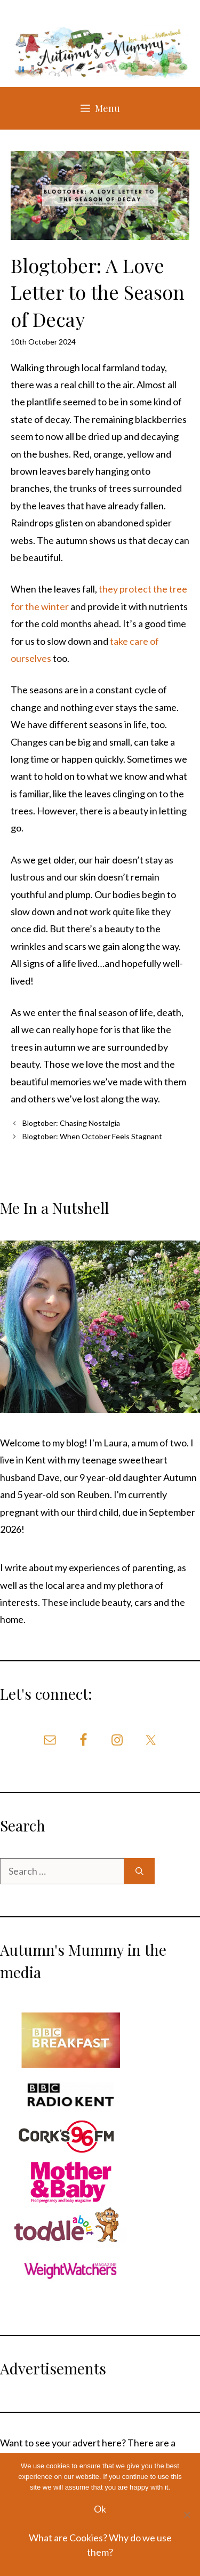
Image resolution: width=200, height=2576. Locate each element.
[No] (186, 2514)
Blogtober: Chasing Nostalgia (71, 1122)
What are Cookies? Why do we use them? (100, 2545)
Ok (100, 2509)
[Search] (139, 1871)
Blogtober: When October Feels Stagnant (92, 1136)
